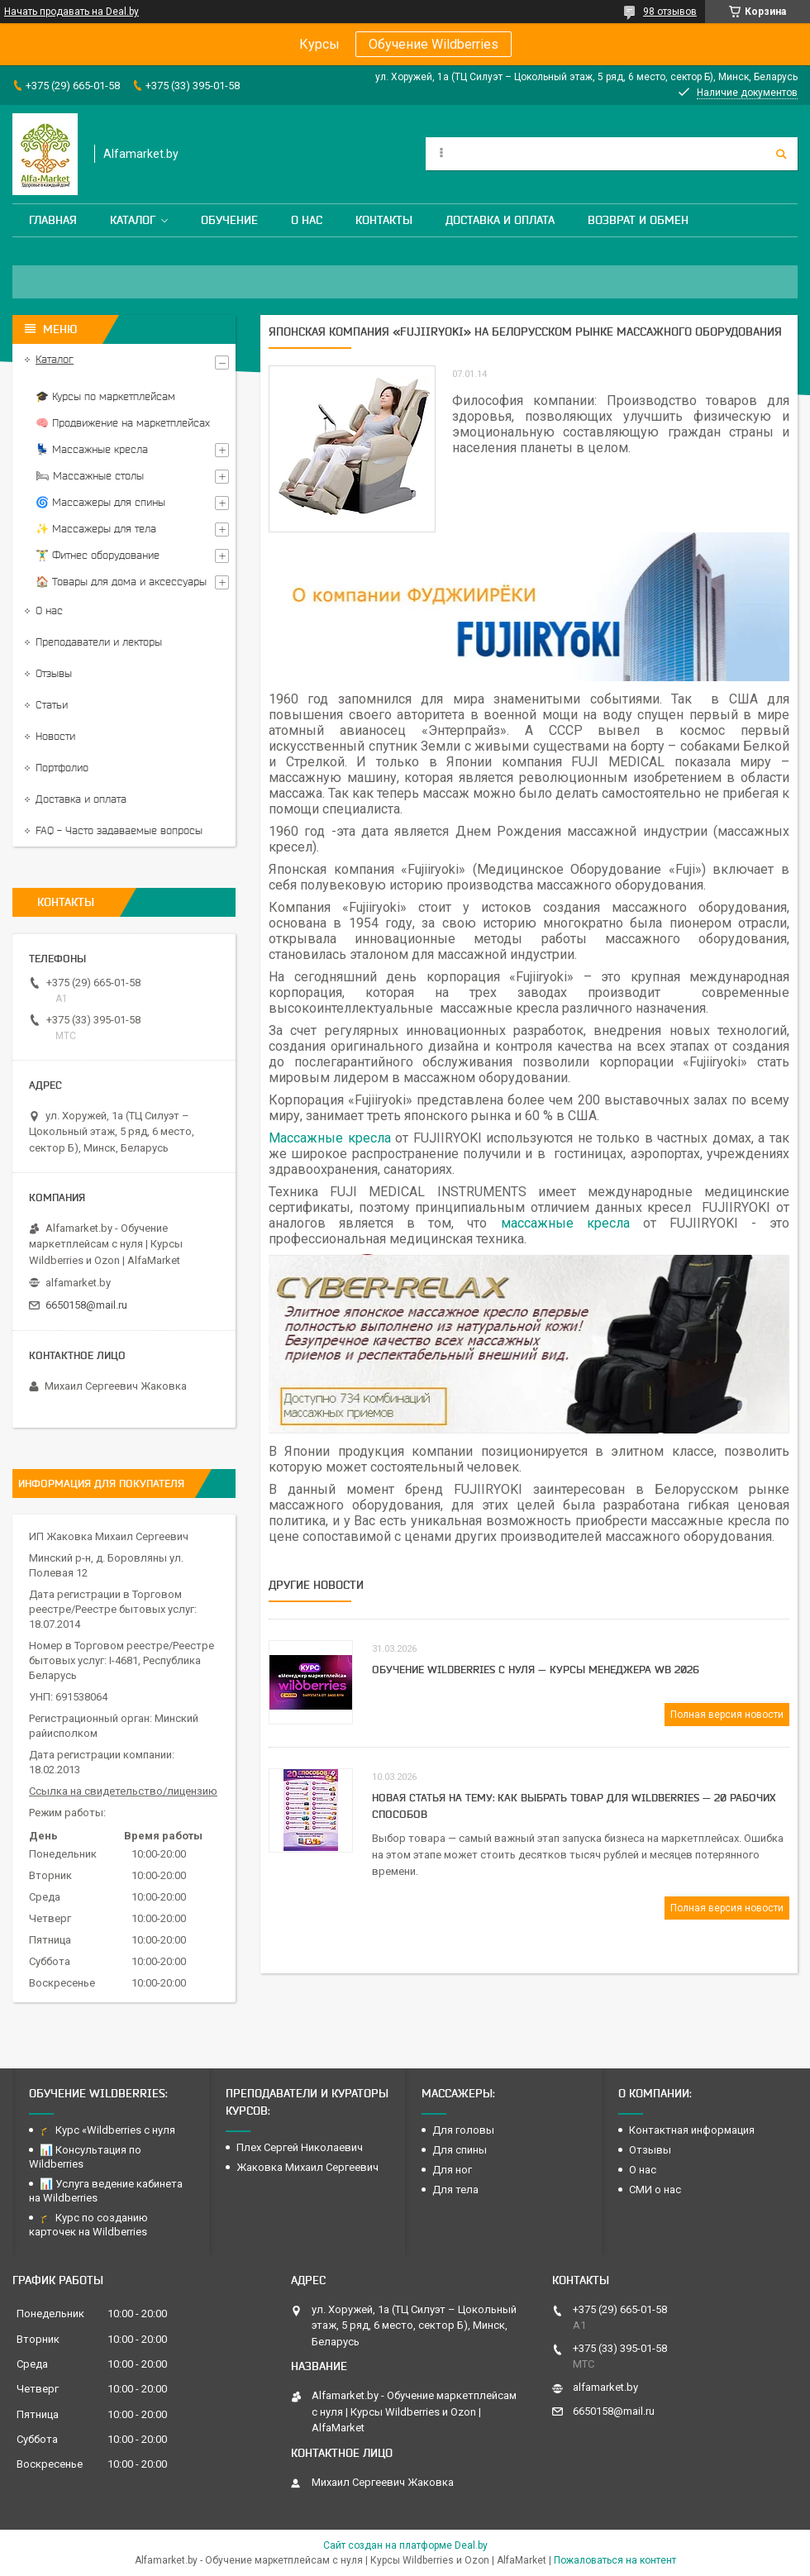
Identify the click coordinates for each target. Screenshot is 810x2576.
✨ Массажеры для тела (96, 528)
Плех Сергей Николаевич (300, 2147)
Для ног (452, 2169)
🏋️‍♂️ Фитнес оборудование (98, 555)
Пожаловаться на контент (615, 2560)
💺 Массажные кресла (92, 449)
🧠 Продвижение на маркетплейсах (123, 423)
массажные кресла (565, 1223)
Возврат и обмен (638, 220)
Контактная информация (692, 2130)
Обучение (229, 220)
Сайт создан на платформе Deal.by (405, 2545)
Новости (55, 736)
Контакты (383, 220)
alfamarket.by (78, 1282)
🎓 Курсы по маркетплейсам (105, 396)
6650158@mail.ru (86, 1305)
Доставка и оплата (500, 220)
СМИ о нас (655, 2189)
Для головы (463, 2130)
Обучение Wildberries (433, 44)
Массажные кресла (330, 1138)
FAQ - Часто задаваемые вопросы (119, 830)
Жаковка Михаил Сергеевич (307, 2167)
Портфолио (62, 767)
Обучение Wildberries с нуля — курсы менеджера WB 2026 (535, 1669)
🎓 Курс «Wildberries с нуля (107, 2130)
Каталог (132, 220)
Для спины (459, 2150)
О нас (306, 220)
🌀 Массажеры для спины (100, 502)
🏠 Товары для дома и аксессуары (121, 581)
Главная (53, 220)
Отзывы (54, 673)
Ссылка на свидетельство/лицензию (123, 1791)
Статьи (52, 705)
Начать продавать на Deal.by (71, 11)
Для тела (455, 2189)
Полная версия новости (727, 1714)
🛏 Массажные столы (90, 476)
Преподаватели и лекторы (99, 642)
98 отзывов (670, 11)
